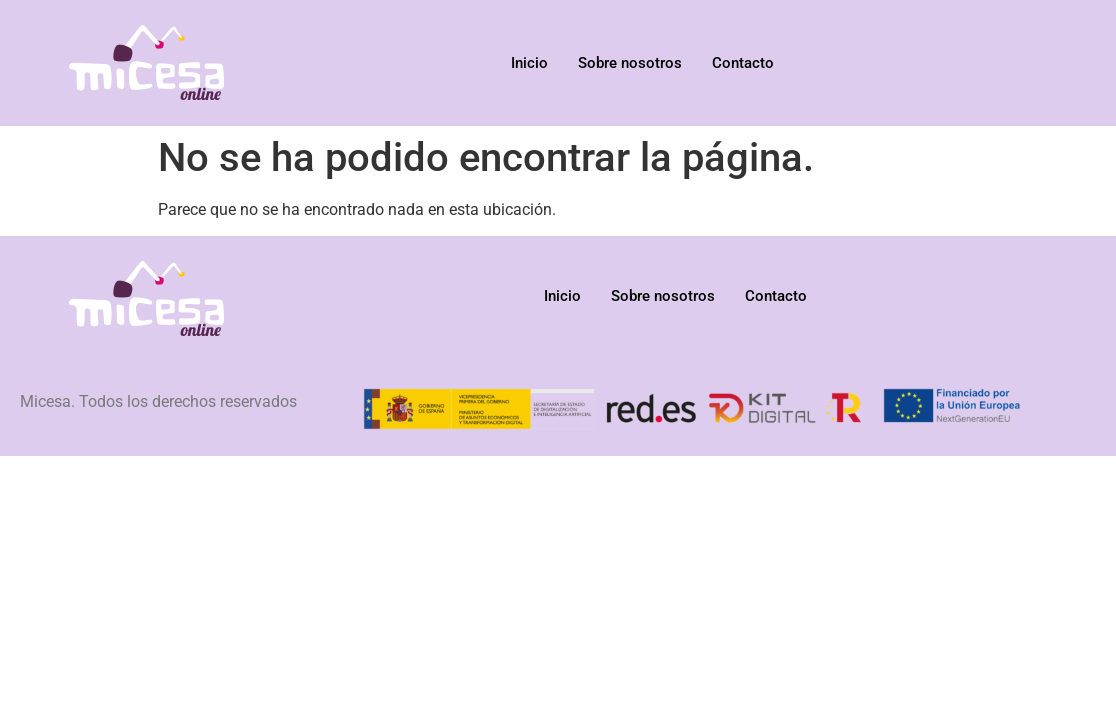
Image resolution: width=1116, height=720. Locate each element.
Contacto (743, 63)
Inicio (529, 63)
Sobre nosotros (630, 63)
